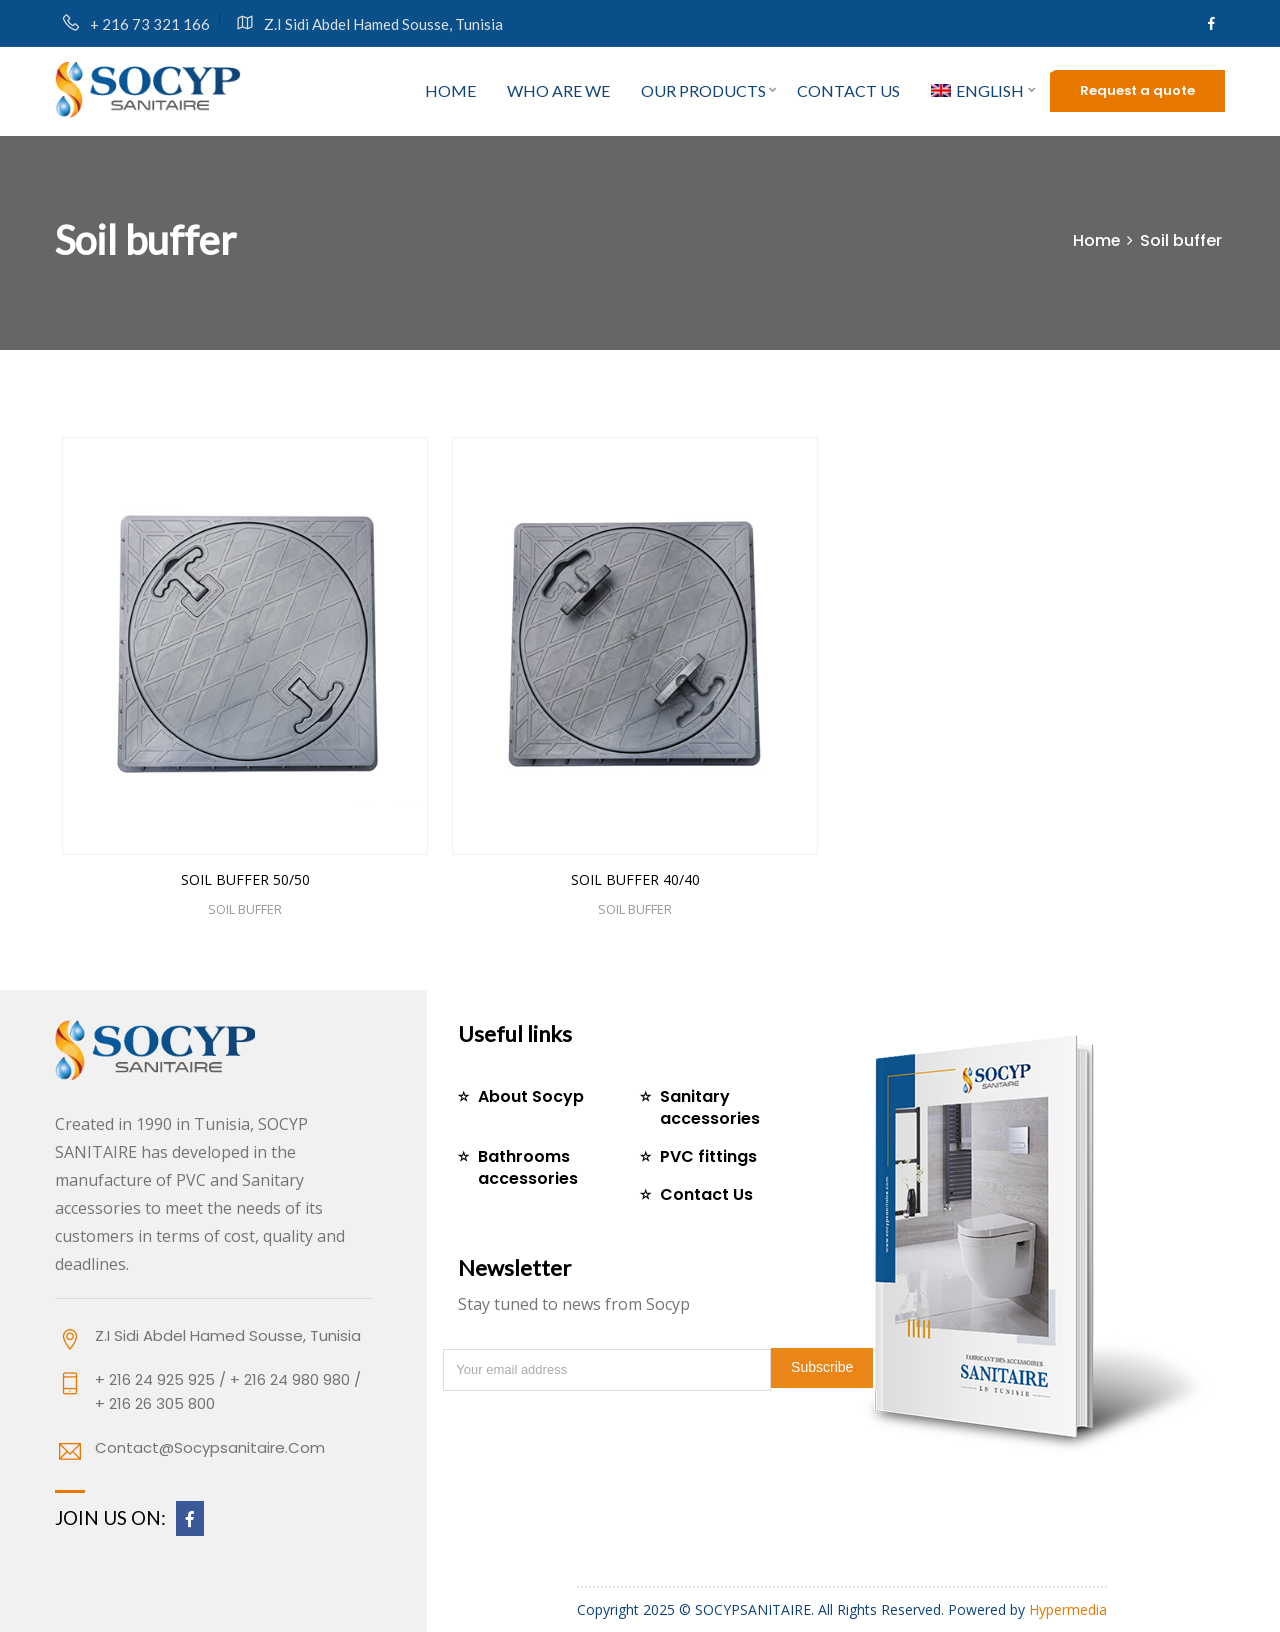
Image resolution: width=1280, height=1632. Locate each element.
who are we (558, 90)
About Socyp (531, 1096)
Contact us (848, 90)
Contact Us (706, 1194)
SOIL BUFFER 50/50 (245, 879)
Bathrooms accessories (528, 1167)
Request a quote (1137, 90)
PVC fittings (708, 1156)
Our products (703, 90)
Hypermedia (1068, 1609)
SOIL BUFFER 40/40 (635, 879)
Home (450, 90)
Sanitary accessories (710, 1107)
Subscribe (822, 1367)
